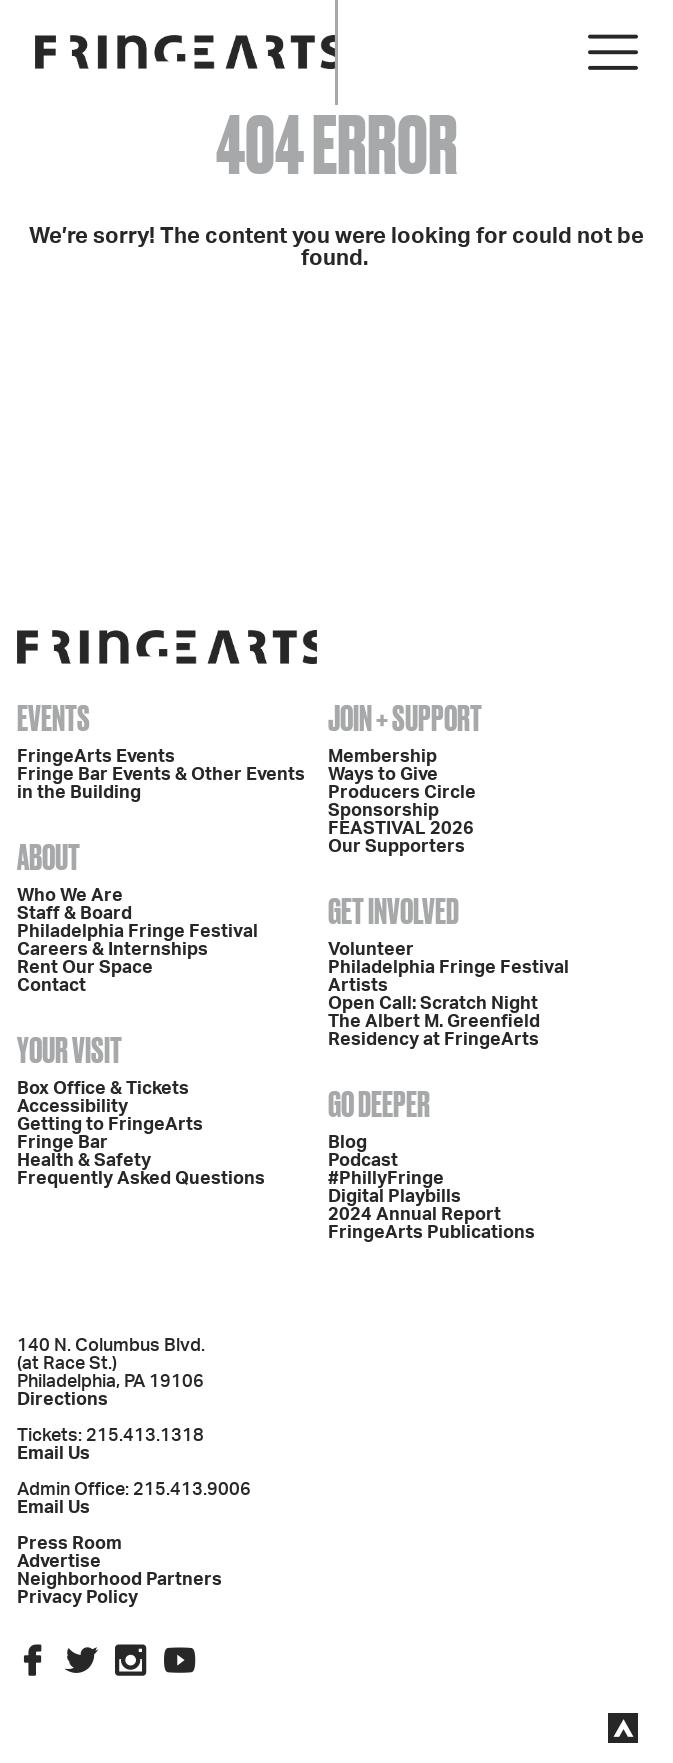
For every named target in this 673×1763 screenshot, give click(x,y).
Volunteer (371, 950)
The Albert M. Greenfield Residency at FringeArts (434, 1031)
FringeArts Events (96, 757)
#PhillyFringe (386, 1179)
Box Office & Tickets (103, 1089)
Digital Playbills (394, 1197)
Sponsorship (383, 811)
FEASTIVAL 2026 (401, 829)
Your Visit (69, 1050)
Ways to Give (383, 775)
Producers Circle (402, 793)
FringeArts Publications (431, 1233)
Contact (51, 986)
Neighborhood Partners (119, 1580)
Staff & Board (74, 914)
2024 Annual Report (414, 1215)
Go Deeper (379, 1104)
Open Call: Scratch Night (433, 1004)
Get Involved (393, 911)
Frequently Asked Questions (141, 1179)
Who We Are (70, 896)
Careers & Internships (112, 950)
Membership (382, 757)
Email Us (53, 1454)
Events (53, 718)
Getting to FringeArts (110, 1125)
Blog (347, 1143)
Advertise (59, 1562)
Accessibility (72, 1107)
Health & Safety (84, 1161)
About (48, 857)
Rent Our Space (85, 968)
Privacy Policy (77, 1598)
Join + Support (405, 718)
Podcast (363, 1161)
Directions (62, 1400)
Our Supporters (396, 847)
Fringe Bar (62, 1143)
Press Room (69, 1544)
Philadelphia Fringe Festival (137, 932)
